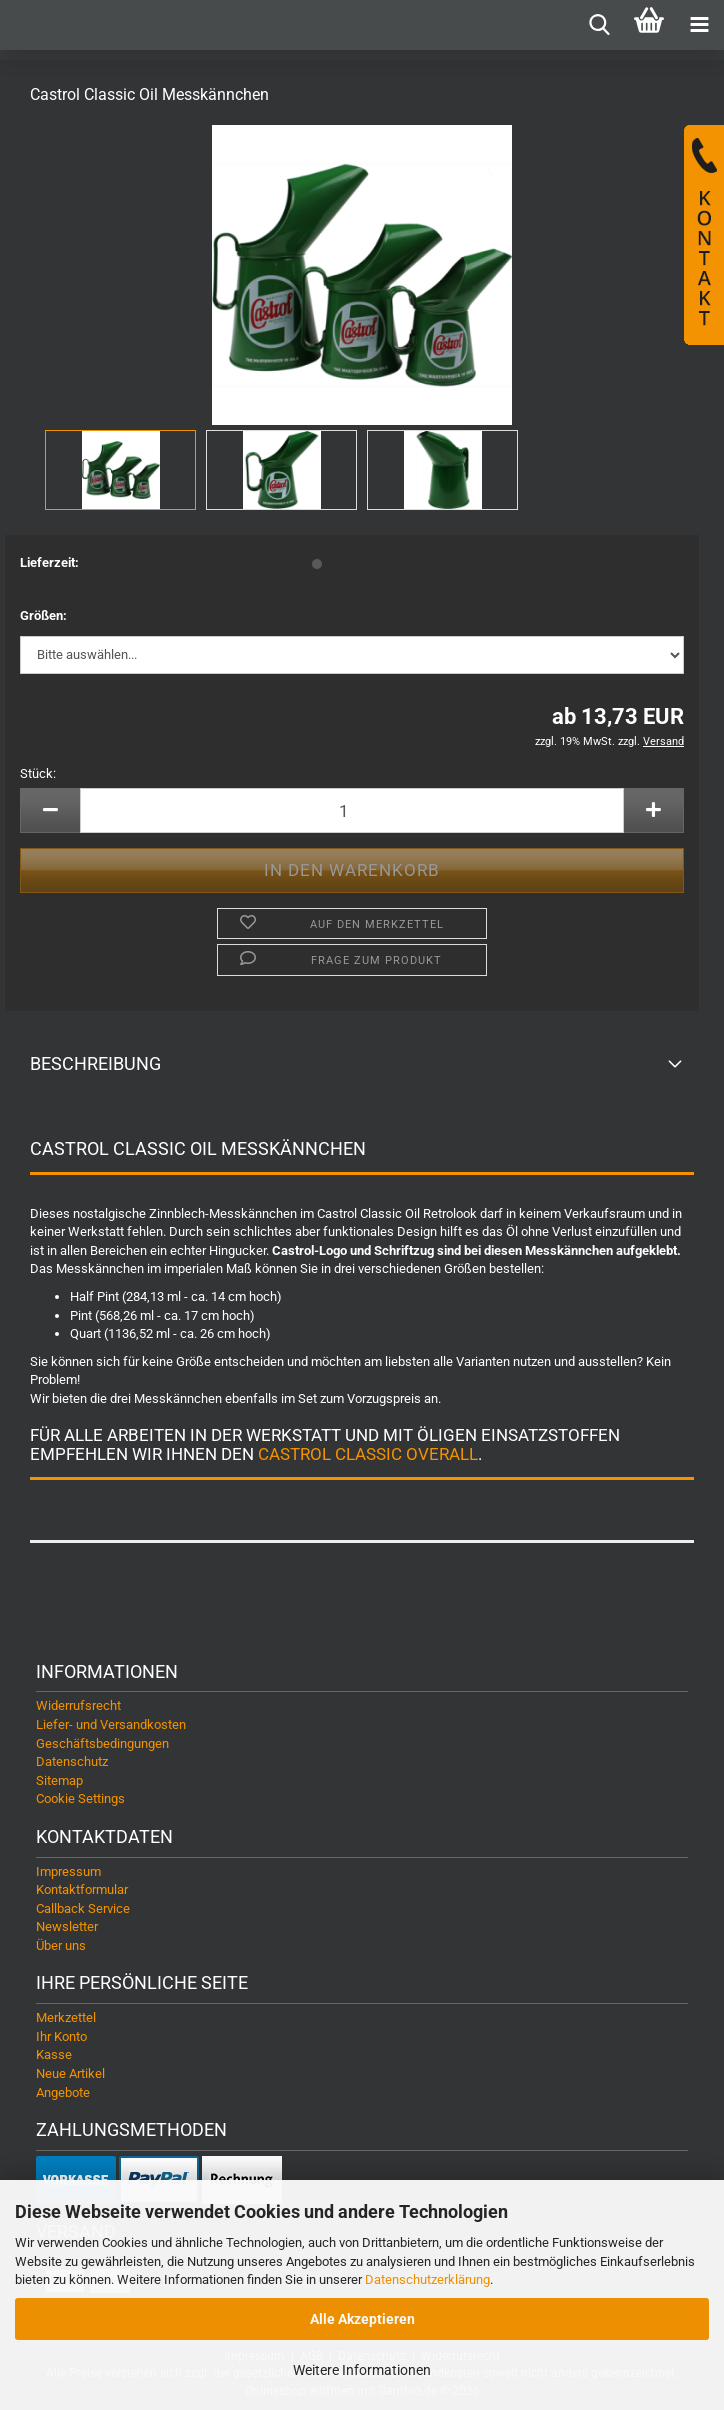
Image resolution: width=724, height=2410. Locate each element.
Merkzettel (66, 2017)
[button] (50, 810)
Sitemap (59, 1780)
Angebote (63, 2092)
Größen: (43, 615)
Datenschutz (72, 1761)
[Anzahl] (352, 810)
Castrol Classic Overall (368, 1454)
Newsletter (67, 1926)
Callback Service (83, 1908)
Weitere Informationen (362, 2370)
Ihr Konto (61, 2036)
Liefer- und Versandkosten (111, 1724)
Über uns (61, 1945)
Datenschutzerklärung (427, 2279)
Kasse (54, 2054)
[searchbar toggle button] (599, 25)
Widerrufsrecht (78, 1705)
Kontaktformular (82, 1889)
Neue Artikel (70, 2073)
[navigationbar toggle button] (699, 25)
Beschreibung (95, 1063)
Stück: (38, 773)
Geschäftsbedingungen (102, 1743)
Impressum (68, 1871)
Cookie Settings (80, 1798)
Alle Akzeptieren (362, 2319)
